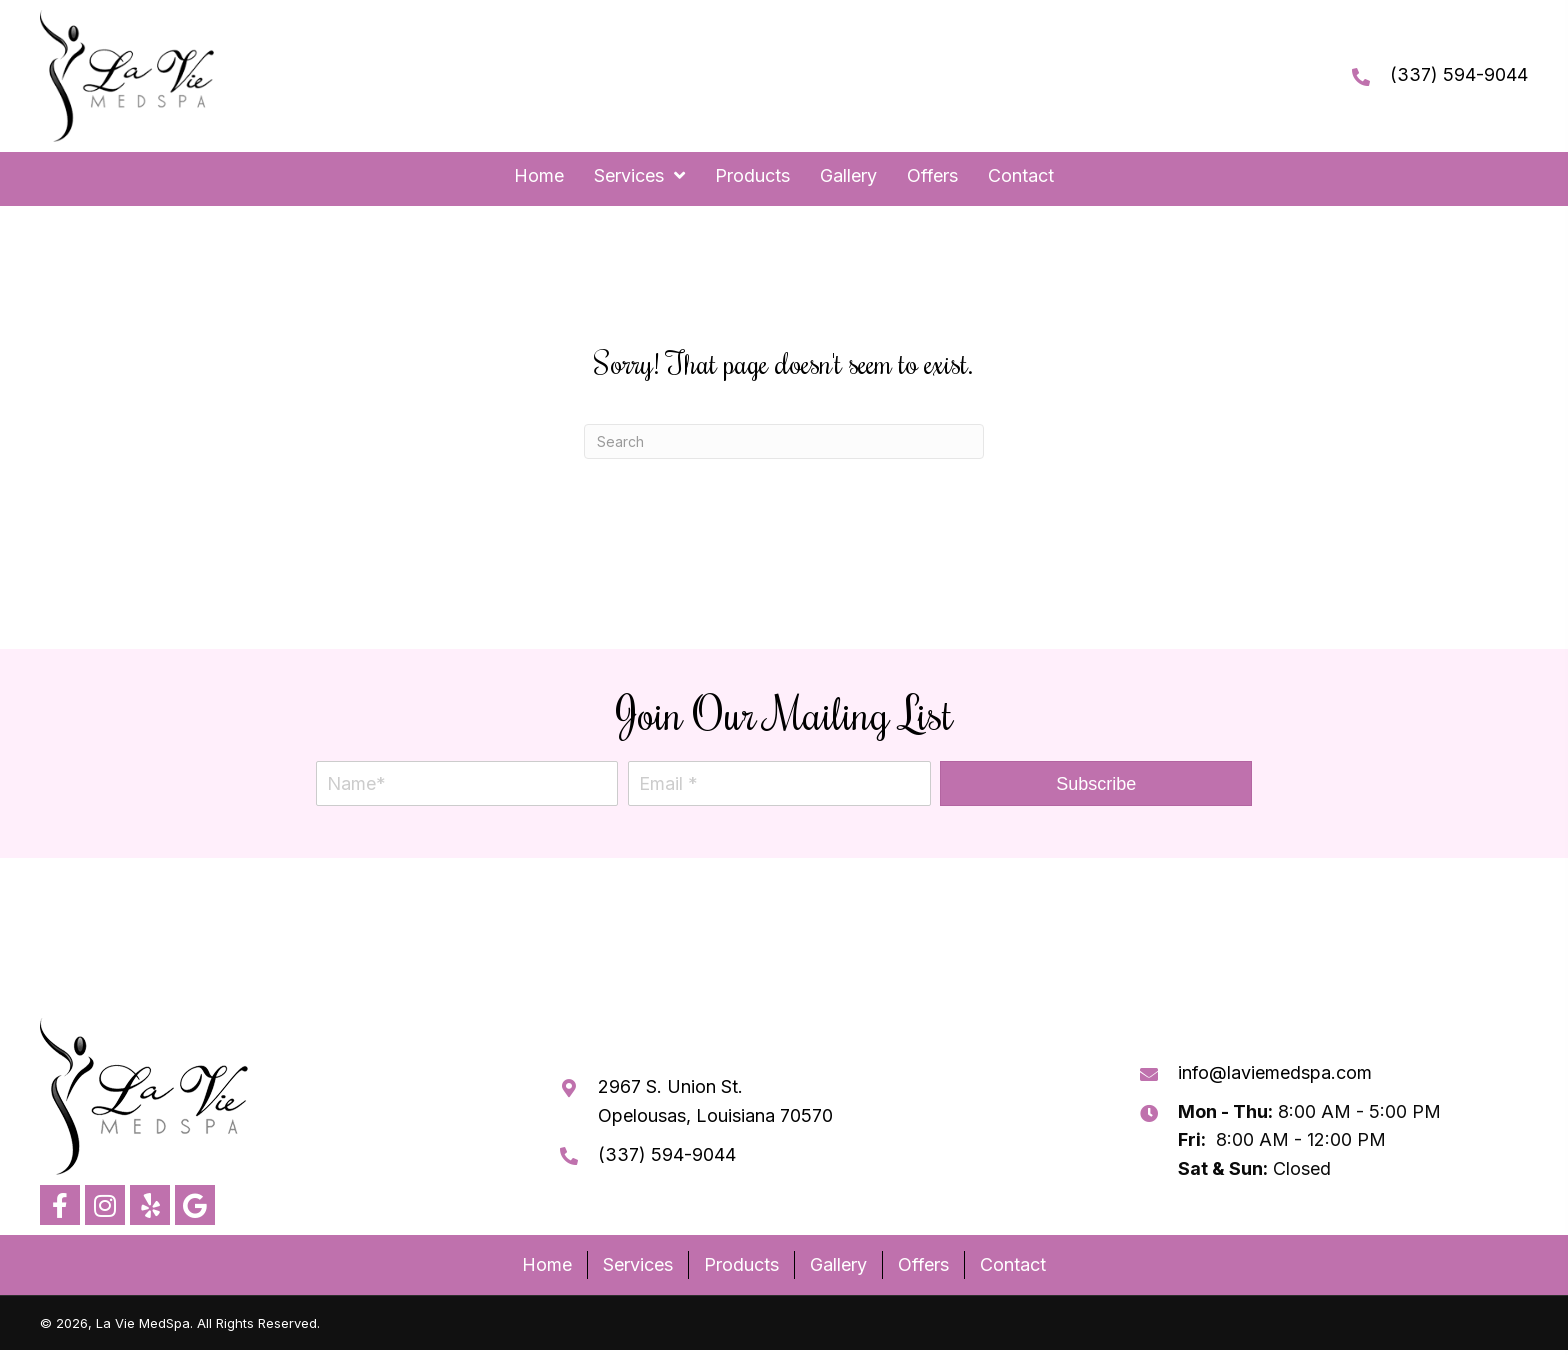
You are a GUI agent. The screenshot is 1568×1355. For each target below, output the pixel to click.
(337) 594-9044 (1459, 74)
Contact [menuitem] (1013, 1264)
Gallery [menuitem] (838, 1264)
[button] (1096, 783)
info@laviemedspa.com (1275, 1072)
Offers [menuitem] (923, 1264)
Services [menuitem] (638, 1264)
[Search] (784, 441)
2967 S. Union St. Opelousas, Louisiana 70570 (715, 1101)
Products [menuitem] (741, 1264)
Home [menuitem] (547, 1264)
